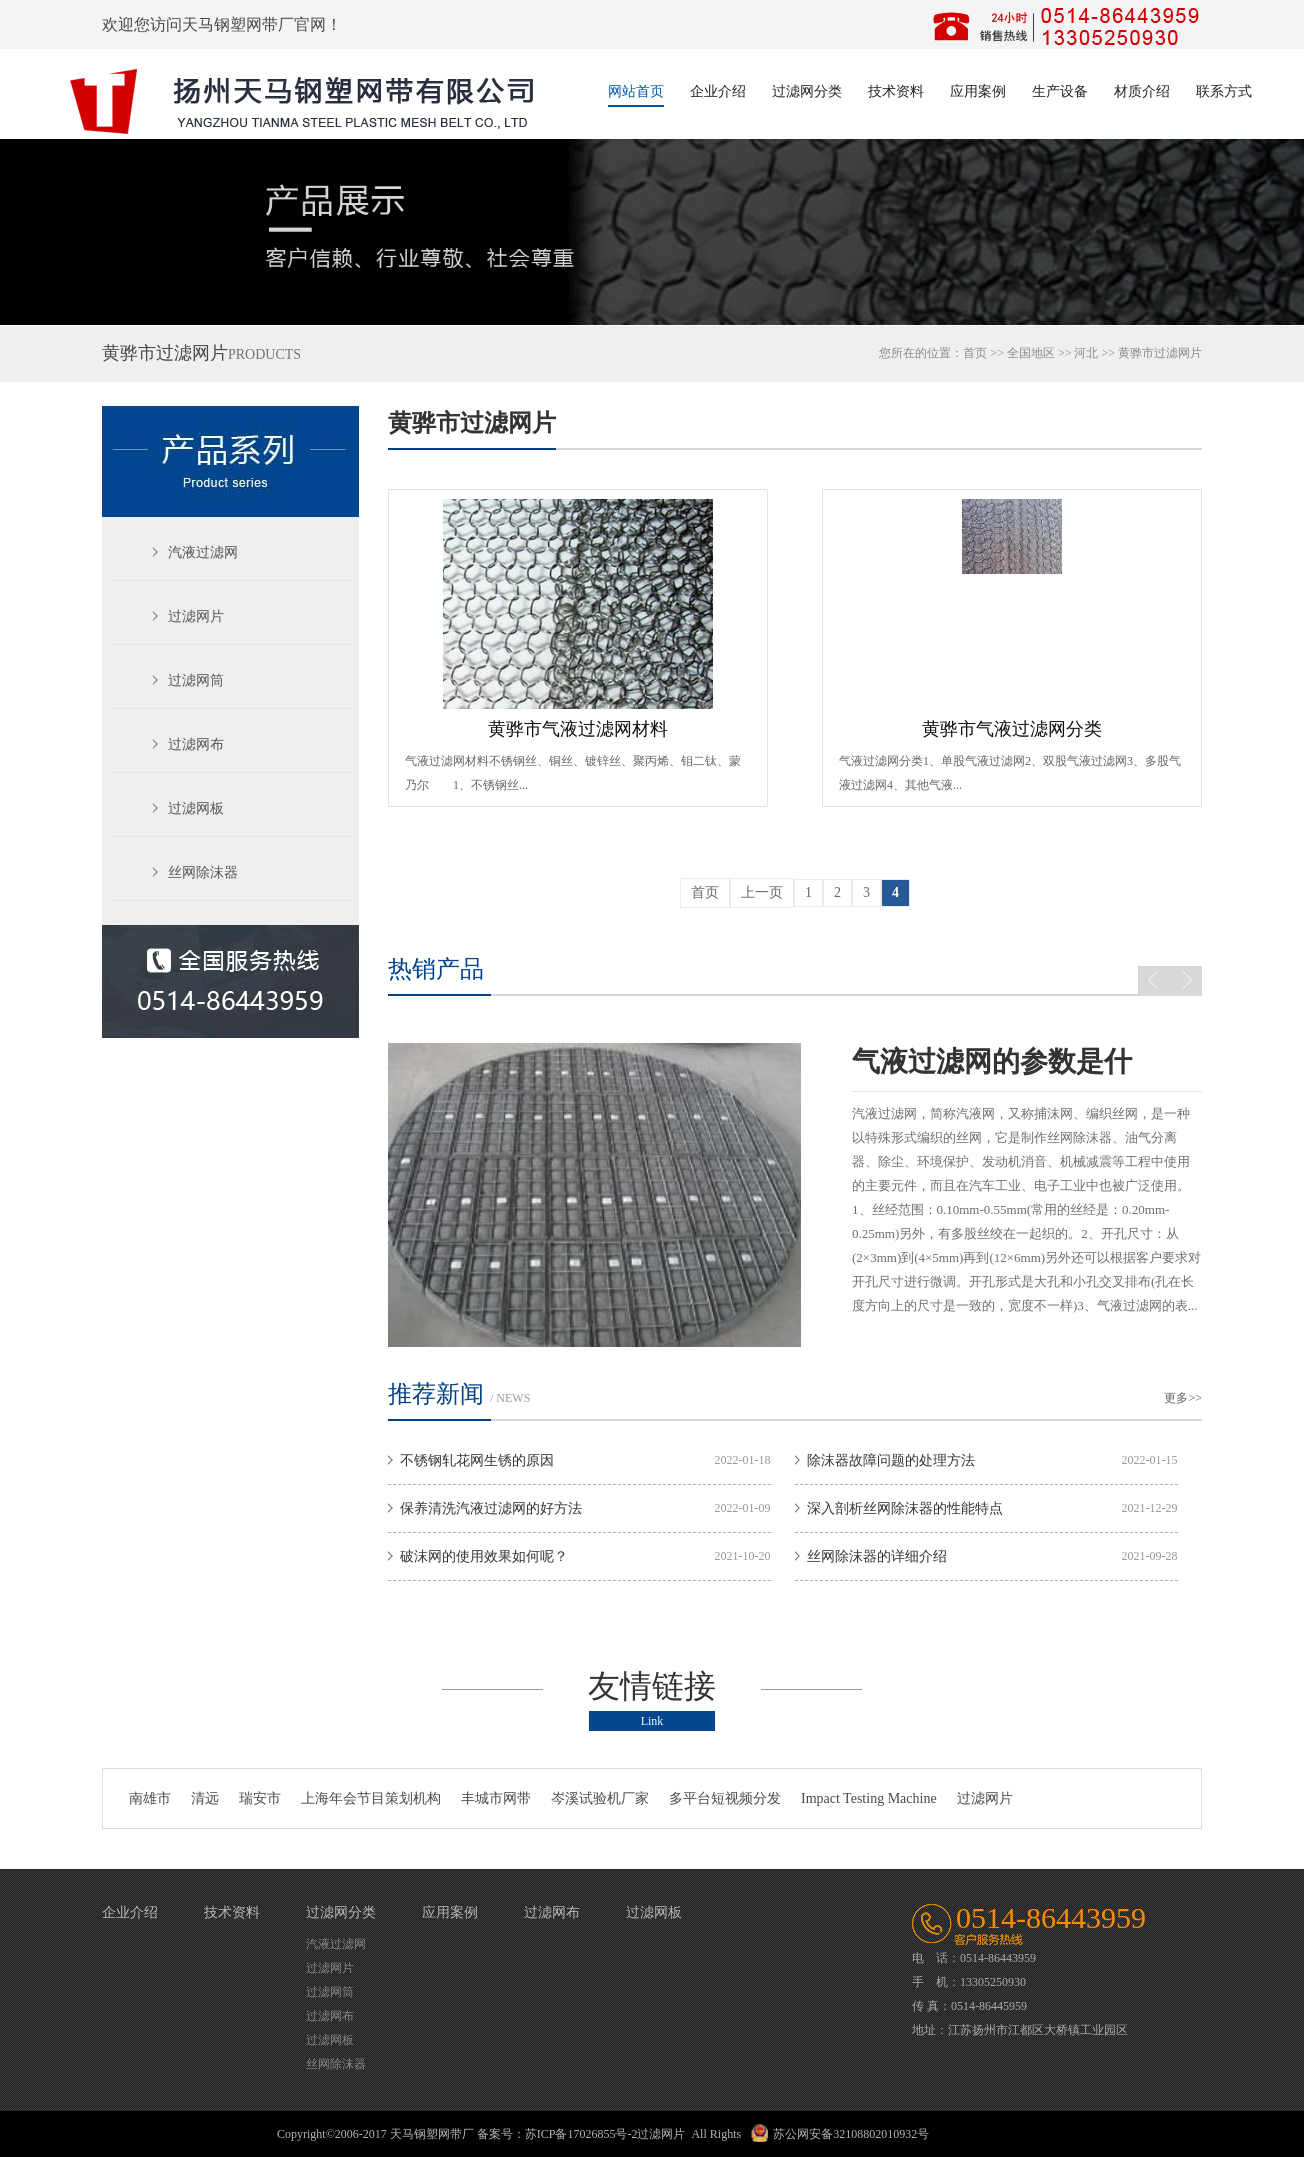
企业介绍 (718, 91)
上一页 (762, 892)
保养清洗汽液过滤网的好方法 (491, 1508)
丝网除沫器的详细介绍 (877, 1556)
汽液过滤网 (203, 552)
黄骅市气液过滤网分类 (1012, 729)
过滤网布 (196, 744)
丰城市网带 (496, 1798)
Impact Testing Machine (869, 1798)
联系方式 (1224, 91)
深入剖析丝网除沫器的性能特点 (905, 1508)
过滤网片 (196, 616)
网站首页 (636, 91)
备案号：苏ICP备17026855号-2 (557, 2134)
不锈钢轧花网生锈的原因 (477, 1460)
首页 (975, 353)
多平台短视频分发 (725, 1798)
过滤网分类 (807, 91)
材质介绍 (1142, 91)
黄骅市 (1136, 353)
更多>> (1183, 1398)
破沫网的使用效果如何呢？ (484, 1556)
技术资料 (896, 91)
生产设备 (1060, 91)
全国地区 (1031, 353)
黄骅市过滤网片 (472, 423)
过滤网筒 (196, 680)
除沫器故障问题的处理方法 (891, 1460)
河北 (1086, 353)
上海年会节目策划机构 (371, 1798)
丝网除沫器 (203, 872)
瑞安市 (260, 1798)
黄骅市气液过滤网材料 (578, 729)
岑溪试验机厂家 (600, 1798)
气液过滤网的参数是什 (992, 1061)
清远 (205, 1798)
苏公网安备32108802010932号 (851, 2134)
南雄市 (150, 1798)
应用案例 (978, 91)
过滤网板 (196, 808)
